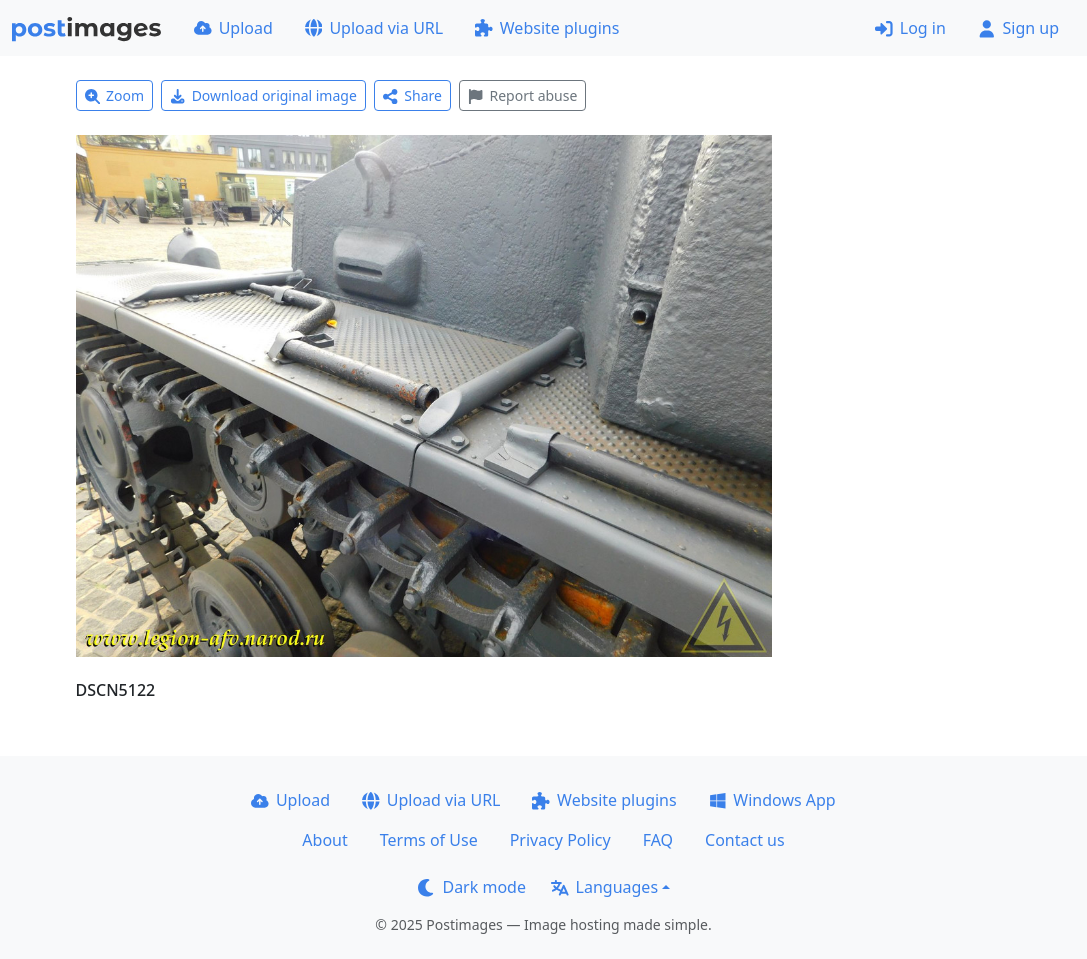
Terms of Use (429, 840)
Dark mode (472, 887)
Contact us (745, 840)
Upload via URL (374, 28)
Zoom (115, 95)
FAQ (658, 840)
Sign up (1018, 28)
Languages (604, 887)
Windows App (772, 800)
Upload (233, 28)
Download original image (263, 95)
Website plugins (547, 28)
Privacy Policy (560, 840)
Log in (910, 28)
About (324, 840)
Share (412, 95)
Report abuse (522, 95)
